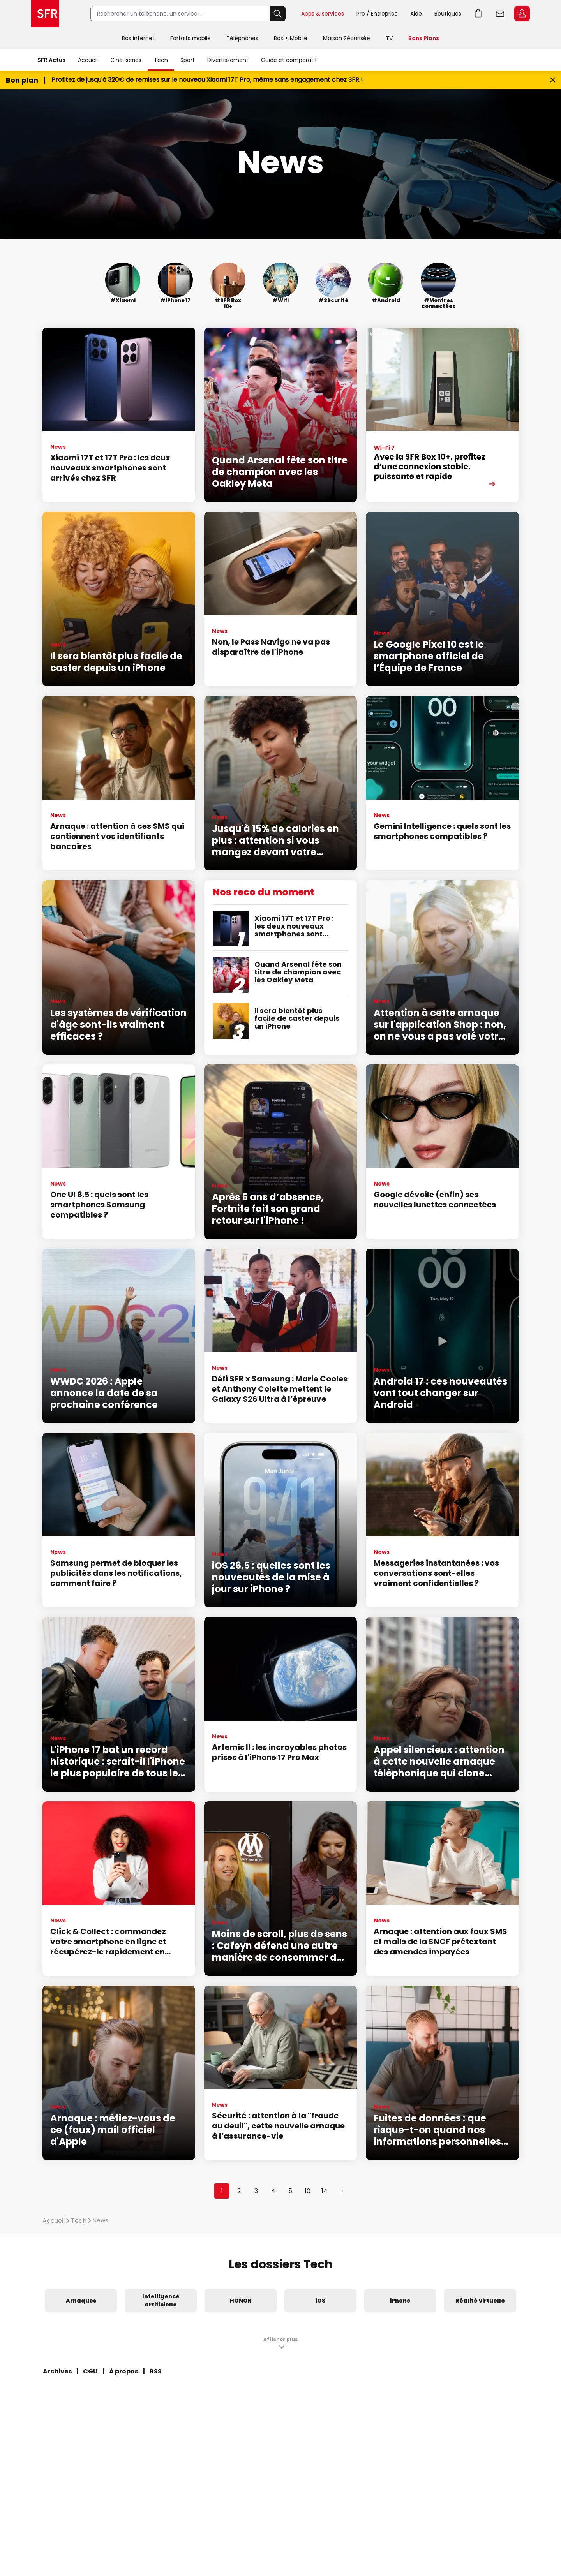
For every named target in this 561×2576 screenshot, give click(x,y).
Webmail (500, 13)
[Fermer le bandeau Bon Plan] (552, 80)
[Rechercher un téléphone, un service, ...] (180, 13)
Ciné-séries (125, 60)
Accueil (88, 60)
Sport (187, 60)
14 (324, 2191)
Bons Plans (423, 38)
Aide (416, 14)
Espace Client (522, 13)
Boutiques (447, 14)
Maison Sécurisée (346, 38)
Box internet (138, 38)
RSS (156, 2371)
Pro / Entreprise (377, 14)
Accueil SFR (45, 13)
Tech (161, 60)
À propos (123, 2371)
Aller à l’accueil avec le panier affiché (478, 13)
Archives (57, 2371)
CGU (90, 2371)
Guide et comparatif (289, 60)
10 (307, 2191)
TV (389, 38)
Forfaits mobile (190, 38)
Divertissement (228, 60)
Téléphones (242, 38)
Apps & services (322, 14)
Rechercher (278, 13)
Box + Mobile (290, 38)
